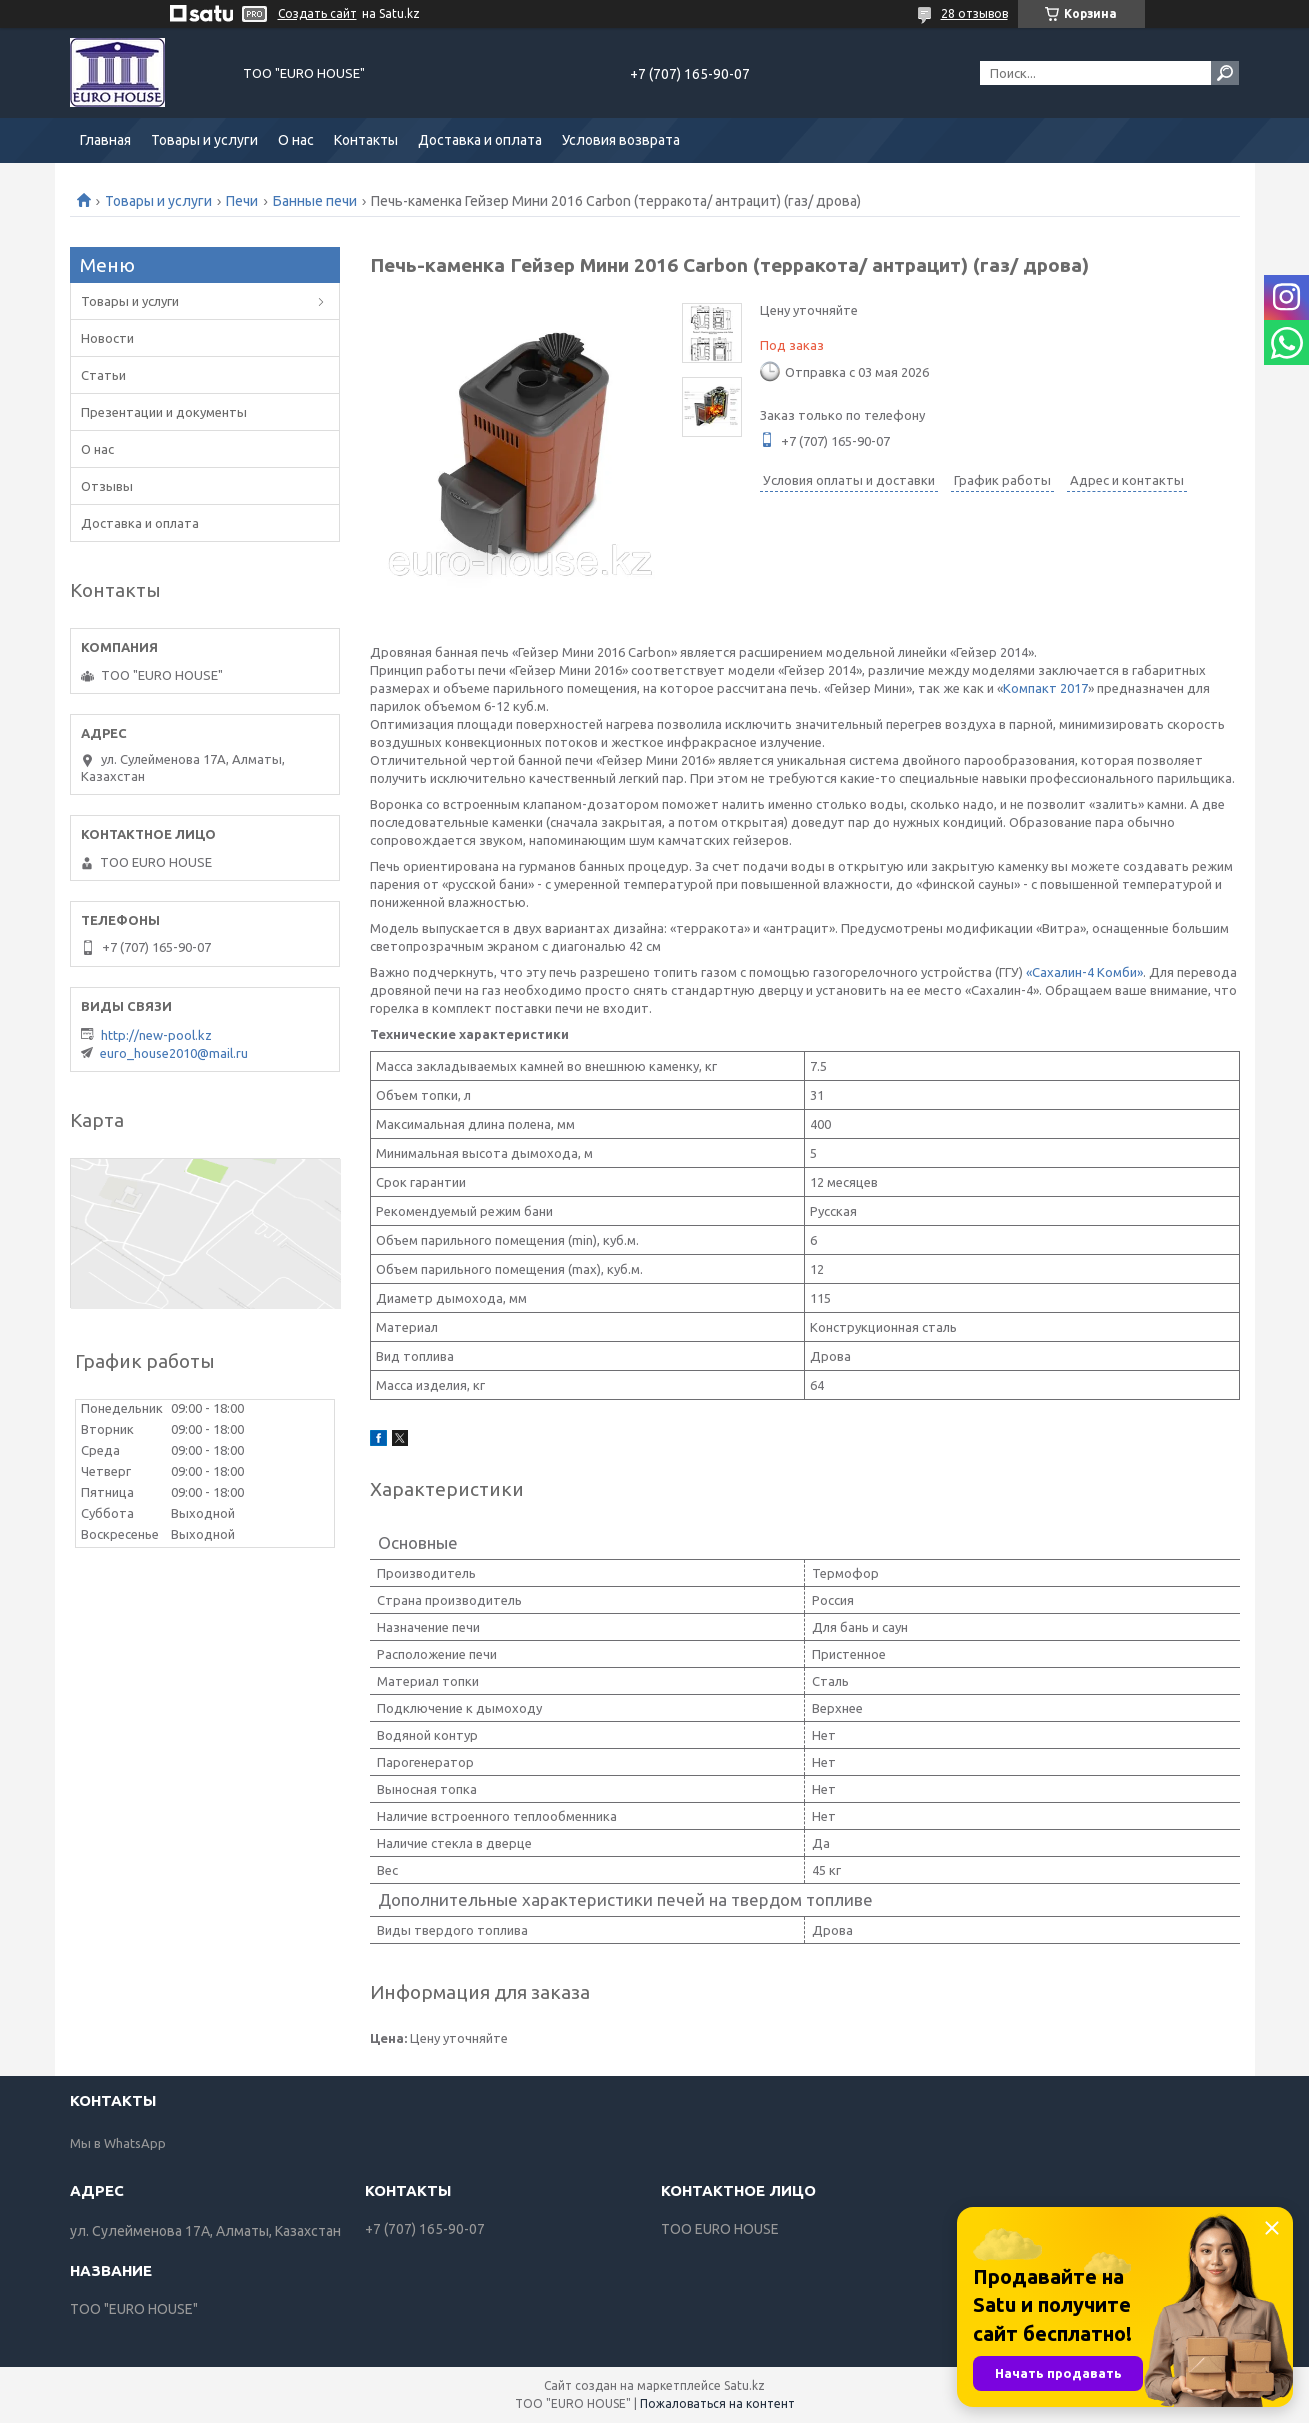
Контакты (366, 140)
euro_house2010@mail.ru (174, 1053)
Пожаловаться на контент (717, 2403)
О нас (296, 140)
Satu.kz (744, 2385)
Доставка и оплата (480, 140)
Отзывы (107, 486)
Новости (107, 338)
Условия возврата (621, 140)
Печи (242, 201)
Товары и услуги (204, 140)
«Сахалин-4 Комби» (1084, 972)
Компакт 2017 (1045, 688)
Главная (105, 140)
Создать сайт (317, 13)
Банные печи (315, 201)
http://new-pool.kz (156, 1035)
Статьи (103, 375)
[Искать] (1225, 73)
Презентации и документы (164, 412)
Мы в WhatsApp (118, 2143)
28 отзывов (974, 13)
